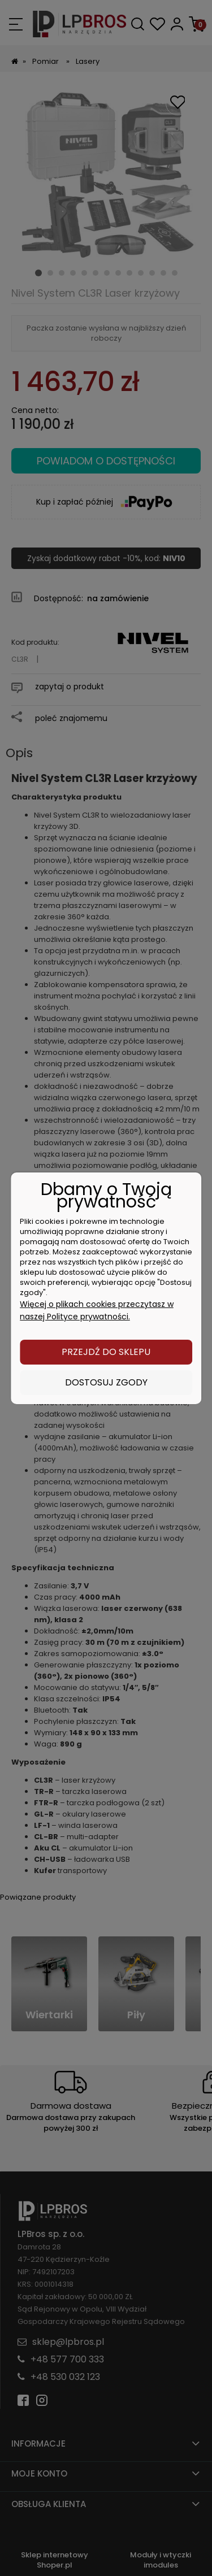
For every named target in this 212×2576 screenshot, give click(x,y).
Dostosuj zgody (106, 1382)
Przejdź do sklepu (106, 1351)
